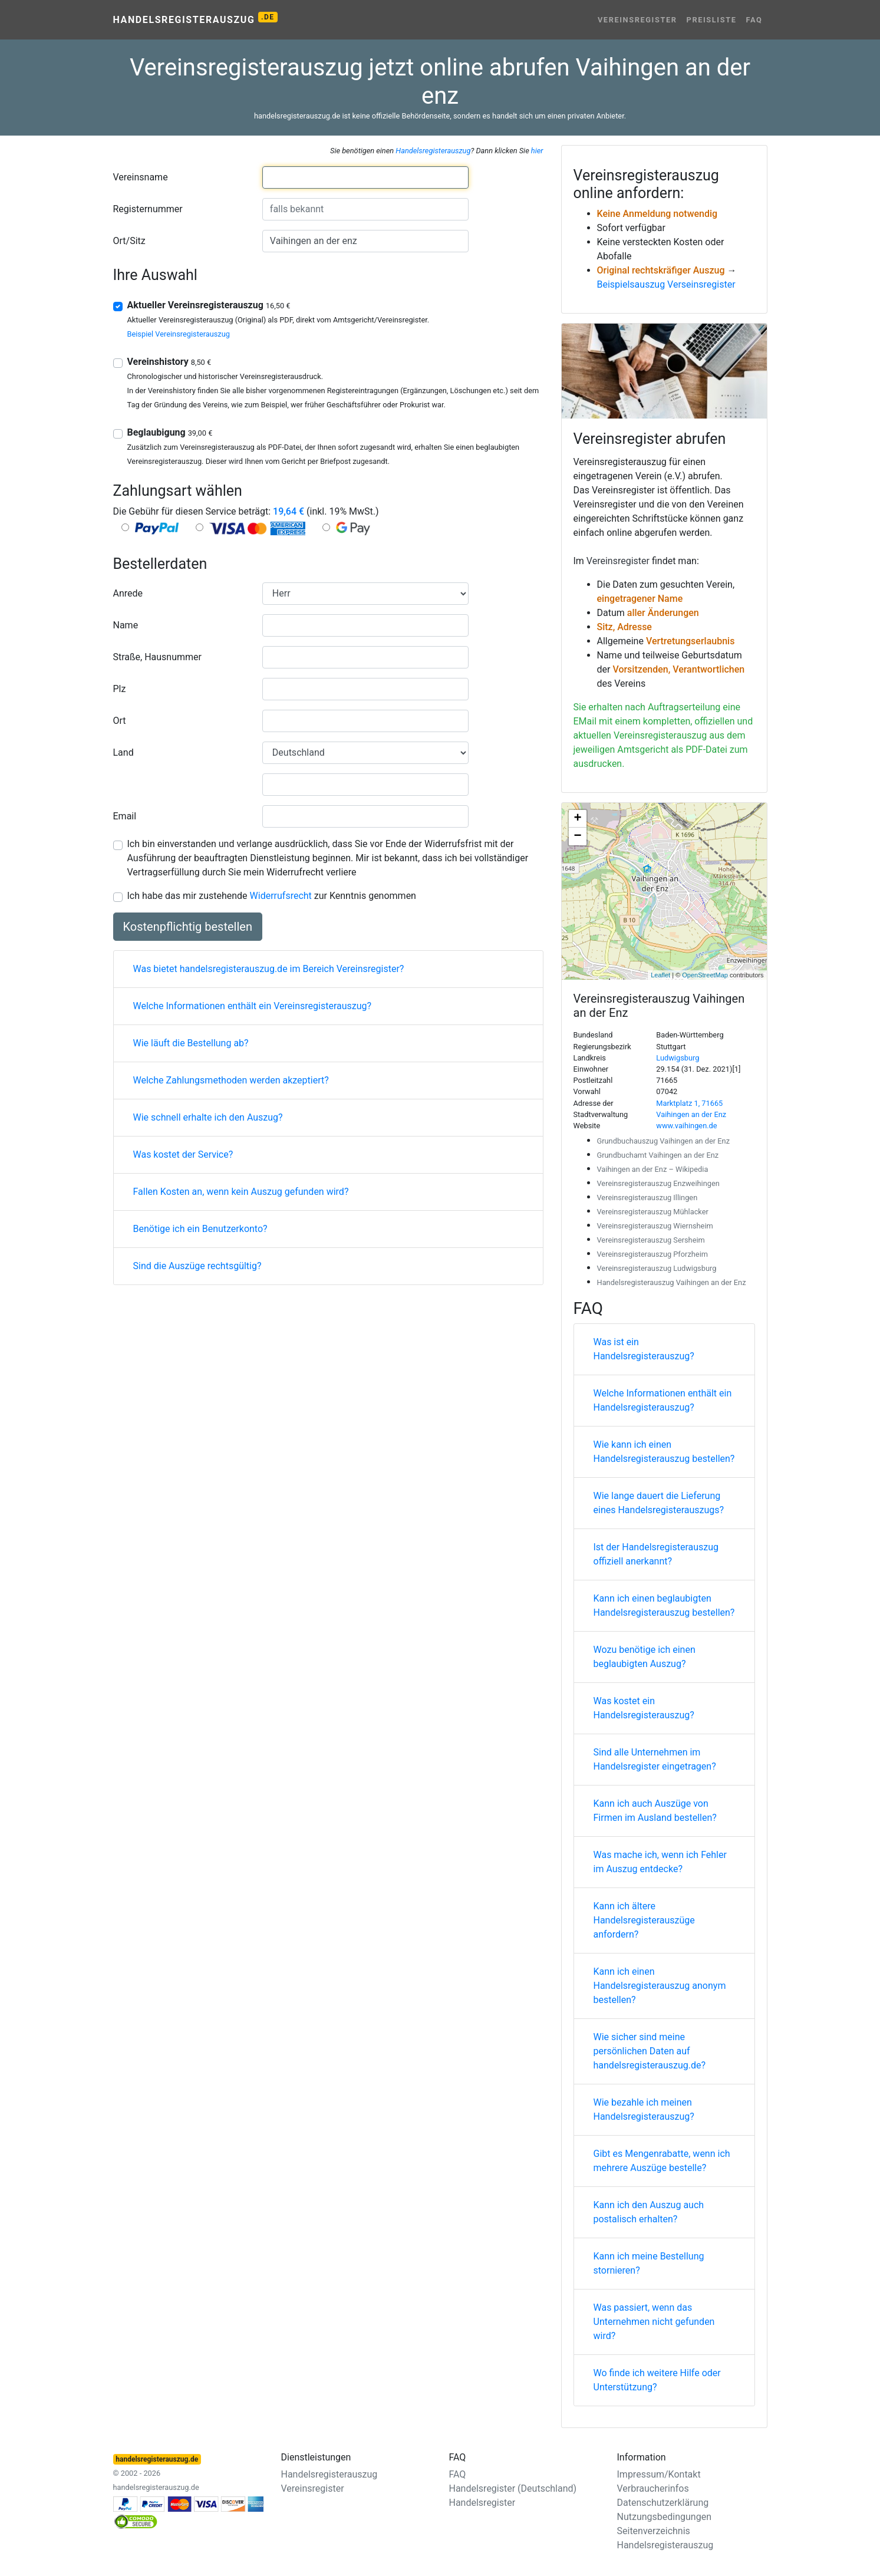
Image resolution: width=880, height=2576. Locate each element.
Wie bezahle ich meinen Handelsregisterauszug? (644, 2109)
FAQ (754, 19)
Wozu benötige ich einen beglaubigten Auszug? (645, 1656)
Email (125, 816)
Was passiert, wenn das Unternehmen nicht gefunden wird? (654, 2321)
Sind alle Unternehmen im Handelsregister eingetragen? (655, 1759)
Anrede (128, 593)
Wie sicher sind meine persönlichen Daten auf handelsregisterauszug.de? (650, 2051)
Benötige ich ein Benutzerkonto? (200, 1228)
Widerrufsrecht (281, 895)
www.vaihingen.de (686, 1125)
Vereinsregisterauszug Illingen (647, 1197)
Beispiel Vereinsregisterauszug (178, 334)
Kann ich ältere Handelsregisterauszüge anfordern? (644, 1920)
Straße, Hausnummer (157, 657)
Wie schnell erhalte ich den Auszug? (208, 1117)
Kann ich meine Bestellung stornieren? (649, 2263)
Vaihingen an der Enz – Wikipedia (652, 1169)
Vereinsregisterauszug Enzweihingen (658, 1183)
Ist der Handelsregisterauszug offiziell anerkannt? (656, 1554)
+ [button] (577, 819)
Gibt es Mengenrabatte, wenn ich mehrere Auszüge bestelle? (662, 2160)
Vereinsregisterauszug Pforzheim (652, 1254)
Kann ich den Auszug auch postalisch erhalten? (649, 2212)
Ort (119, 720)
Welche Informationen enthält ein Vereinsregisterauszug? (252, 1006)
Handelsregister (482, 2502)
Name (126, 625)
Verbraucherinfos (653, 2488)
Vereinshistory (169, 361)
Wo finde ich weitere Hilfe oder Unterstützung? (657, 2380)
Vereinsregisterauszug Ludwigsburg (657, 1268)
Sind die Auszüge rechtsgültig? (197, 1265)
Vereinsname (140, 177)
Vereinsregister (637, 19)
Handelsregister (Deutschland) (513, 2488)
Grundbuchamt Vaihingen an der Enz (658, 1155)
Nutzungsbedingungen (664, 2516)
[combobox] (365, 177)
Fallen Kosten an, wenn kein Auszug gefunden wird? (241, 1191)
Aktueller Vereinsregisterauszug (209, 305)
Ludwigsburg (677, 1057)
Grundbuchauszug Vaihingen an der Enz (663, 1141)
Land (123, 752)
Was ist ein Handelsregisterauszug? (644, 1349)
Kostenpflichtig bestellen (187, 927)
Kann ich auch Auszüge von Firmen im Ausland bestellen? (655, 1810)
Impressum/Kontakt (659, 2474)
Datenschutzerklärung (663, 2502)
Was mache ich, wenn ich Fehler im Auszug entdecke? (660, 1862)
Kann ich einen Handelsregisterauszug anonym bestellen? (660, 1985)
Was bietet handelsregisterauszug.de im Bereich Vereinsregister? (268, 968)
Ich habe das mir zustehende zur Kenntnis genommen (271, 895)
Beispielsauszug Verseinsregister (666, 284)
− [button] (577, 836)
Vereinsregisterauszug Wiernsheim (655, 1225)
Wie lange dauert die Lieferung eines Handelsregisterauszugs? (659, 1503)
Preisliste (712, 19)
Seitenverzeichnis (653, 2531)
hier (537, 150)
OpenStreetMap (705, 975)
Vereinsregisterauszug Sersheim (651, 1240)
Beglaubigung (170, 432)
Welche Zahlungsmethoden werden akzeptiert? (231, 1080)
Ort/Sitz (129, 240)
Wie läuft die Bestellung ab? (191, 1043)
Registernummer (148, 209)
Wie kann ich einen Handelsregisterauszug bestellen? (664, 1451)
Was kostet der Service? (183, 1154)
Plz (119, 688)
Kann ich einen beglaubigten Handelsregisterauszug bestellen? (664, 1605)
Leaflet (660, 975)
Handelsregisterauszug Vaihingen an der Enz (671, 1282)
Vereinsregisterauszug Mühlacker (652, 1211)
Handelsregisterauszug (195, 18)
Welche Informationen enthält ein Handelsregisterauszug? (663, 1400)
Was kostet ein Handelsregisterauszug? (644, 1708)
